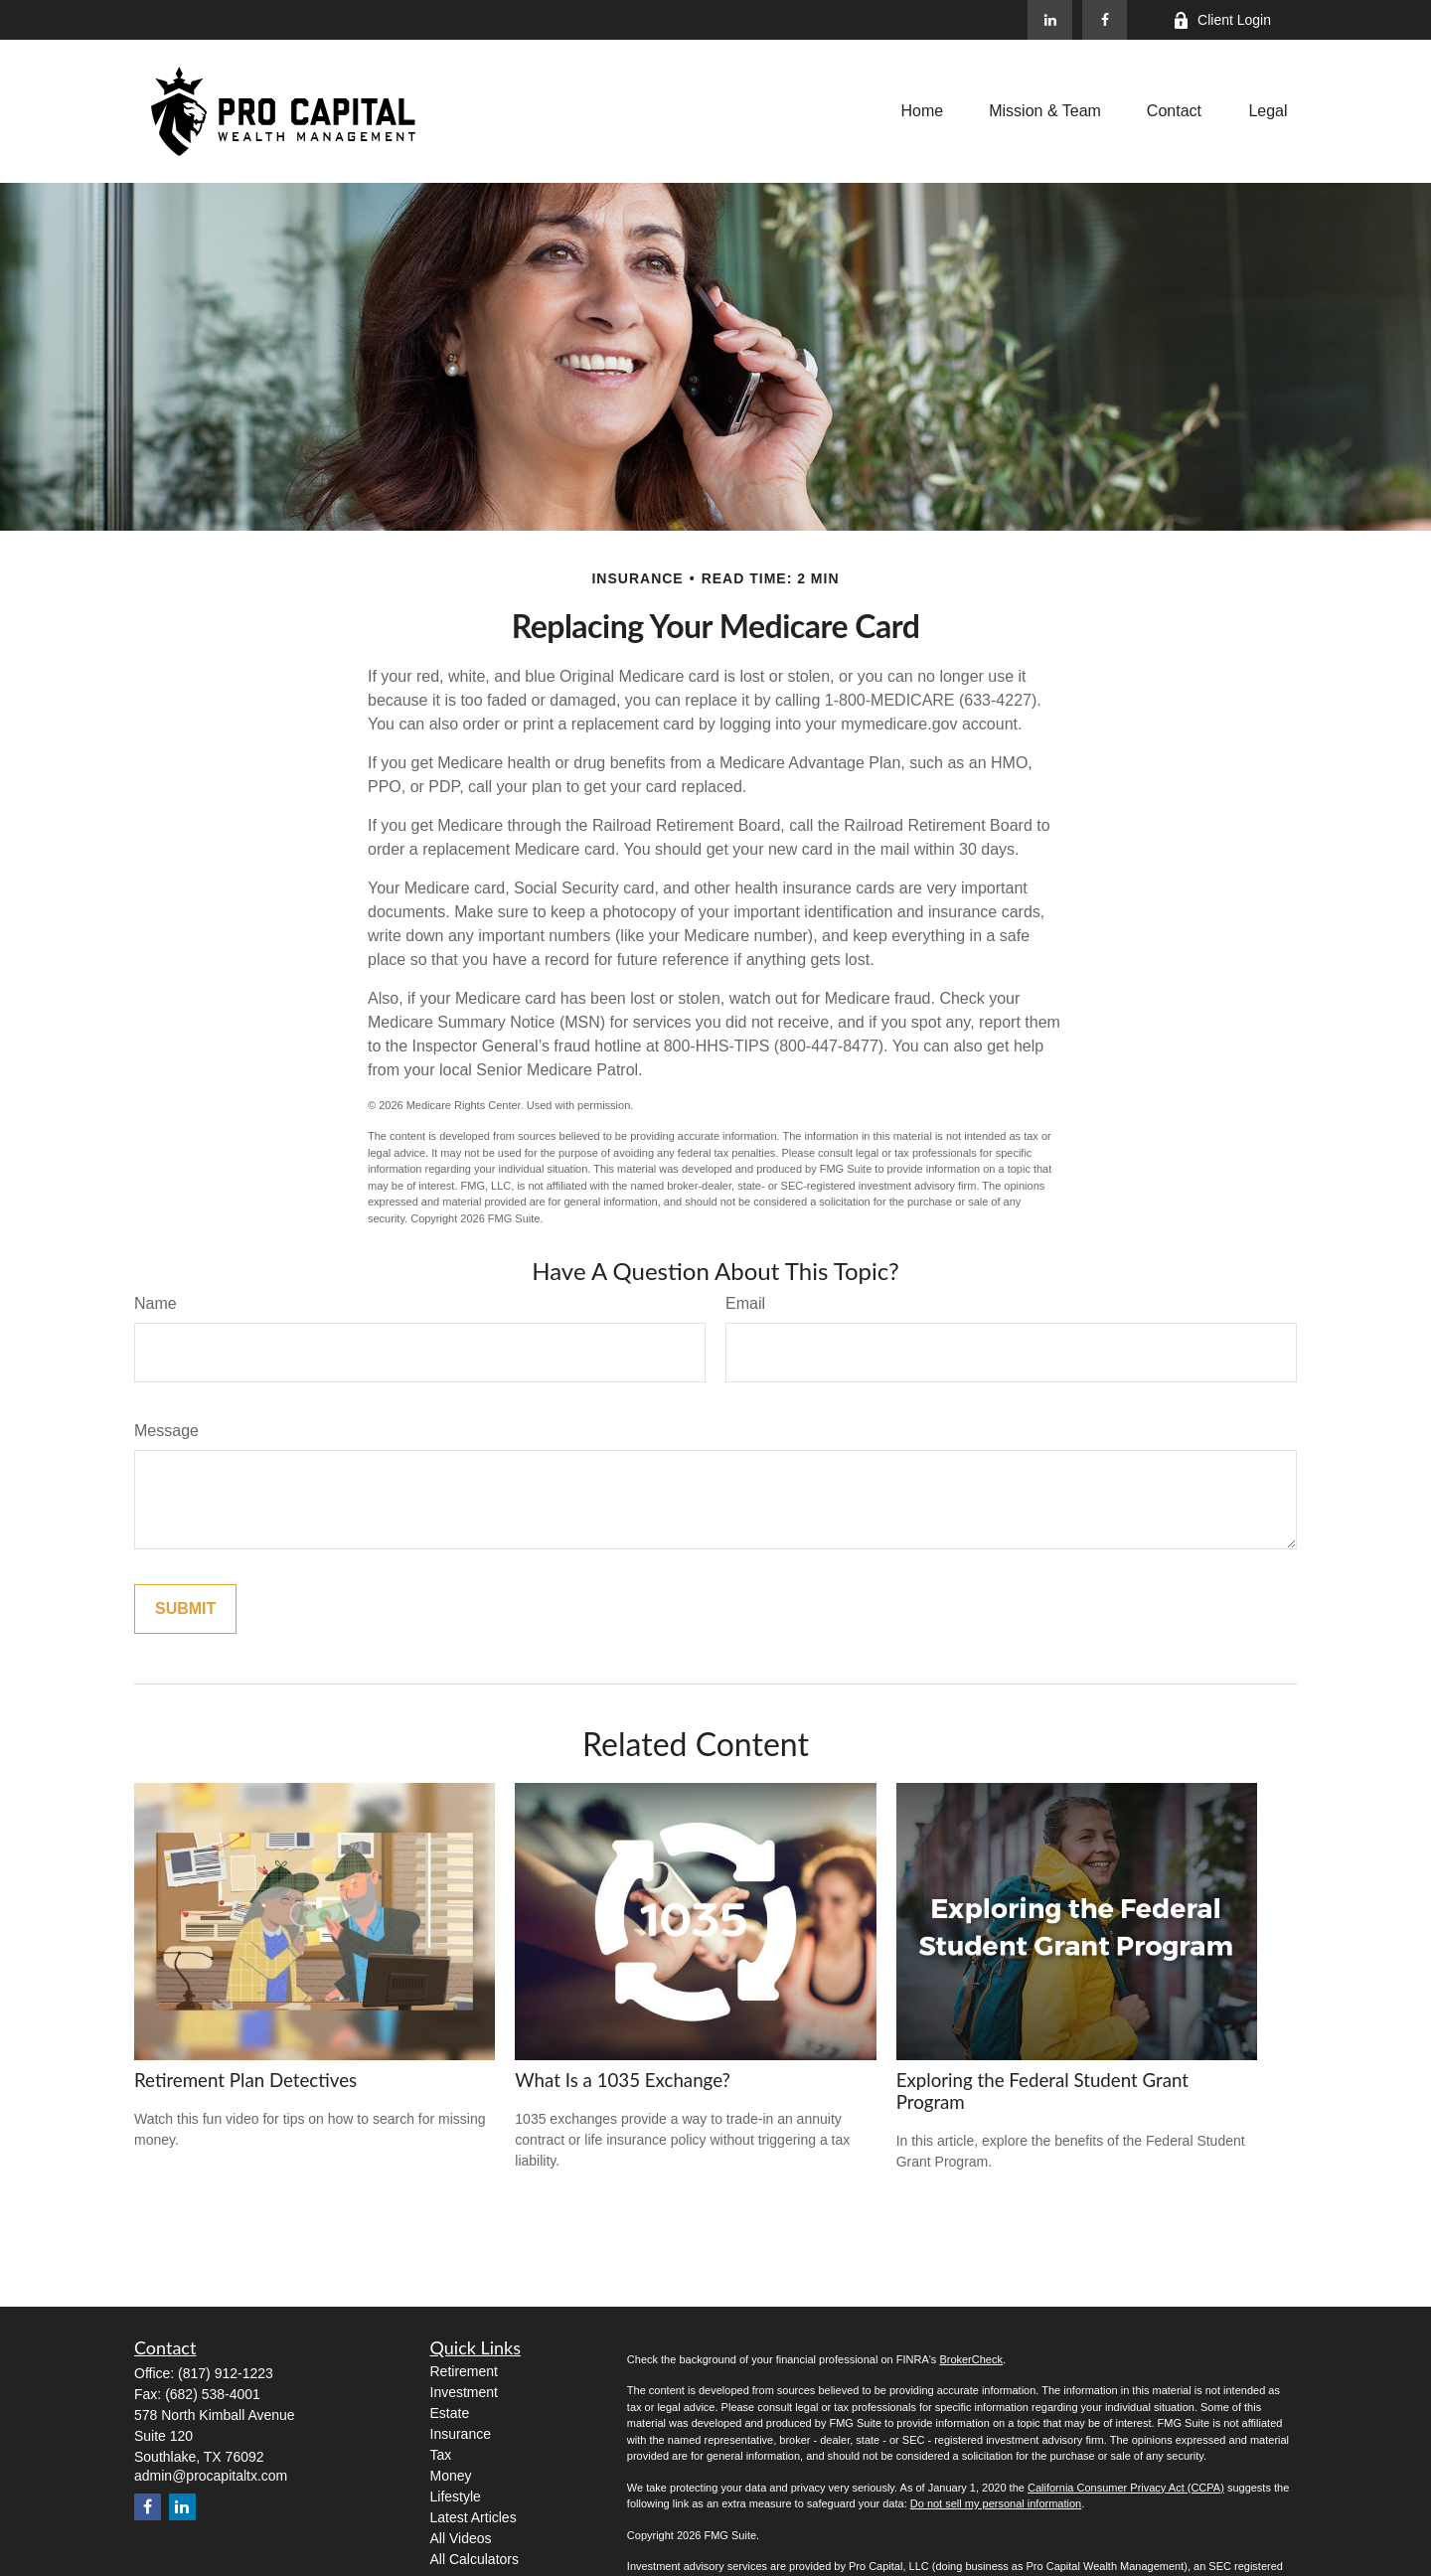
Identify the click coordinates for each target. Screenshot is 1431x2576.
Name (155, 1303)
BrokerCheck (971, 2359)
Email (745, 1303)
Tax (441, 2455)
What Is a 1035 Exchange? (622, 2080)
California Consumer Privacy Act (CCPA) (1126, 2488)
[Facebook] (1104, 20)
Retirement (464, 2371)
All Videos (461, 2538)
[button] (922, 110)
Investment (464, 2392)
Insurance (460, 2434)
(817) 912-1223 (225, 2373)
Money (451, 2476)
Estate (450, 2413)
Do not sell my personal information (995, 2503)
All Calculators (474, 2559)
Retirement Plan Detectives (245, 2080)
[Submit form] (185, 1609)
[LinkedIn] (1050, 20)
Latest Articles (473, 2517)
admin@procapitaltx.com (210, 2476)
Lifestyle (455, 2496)
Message (166, 1430)
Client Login (1222, 20)
